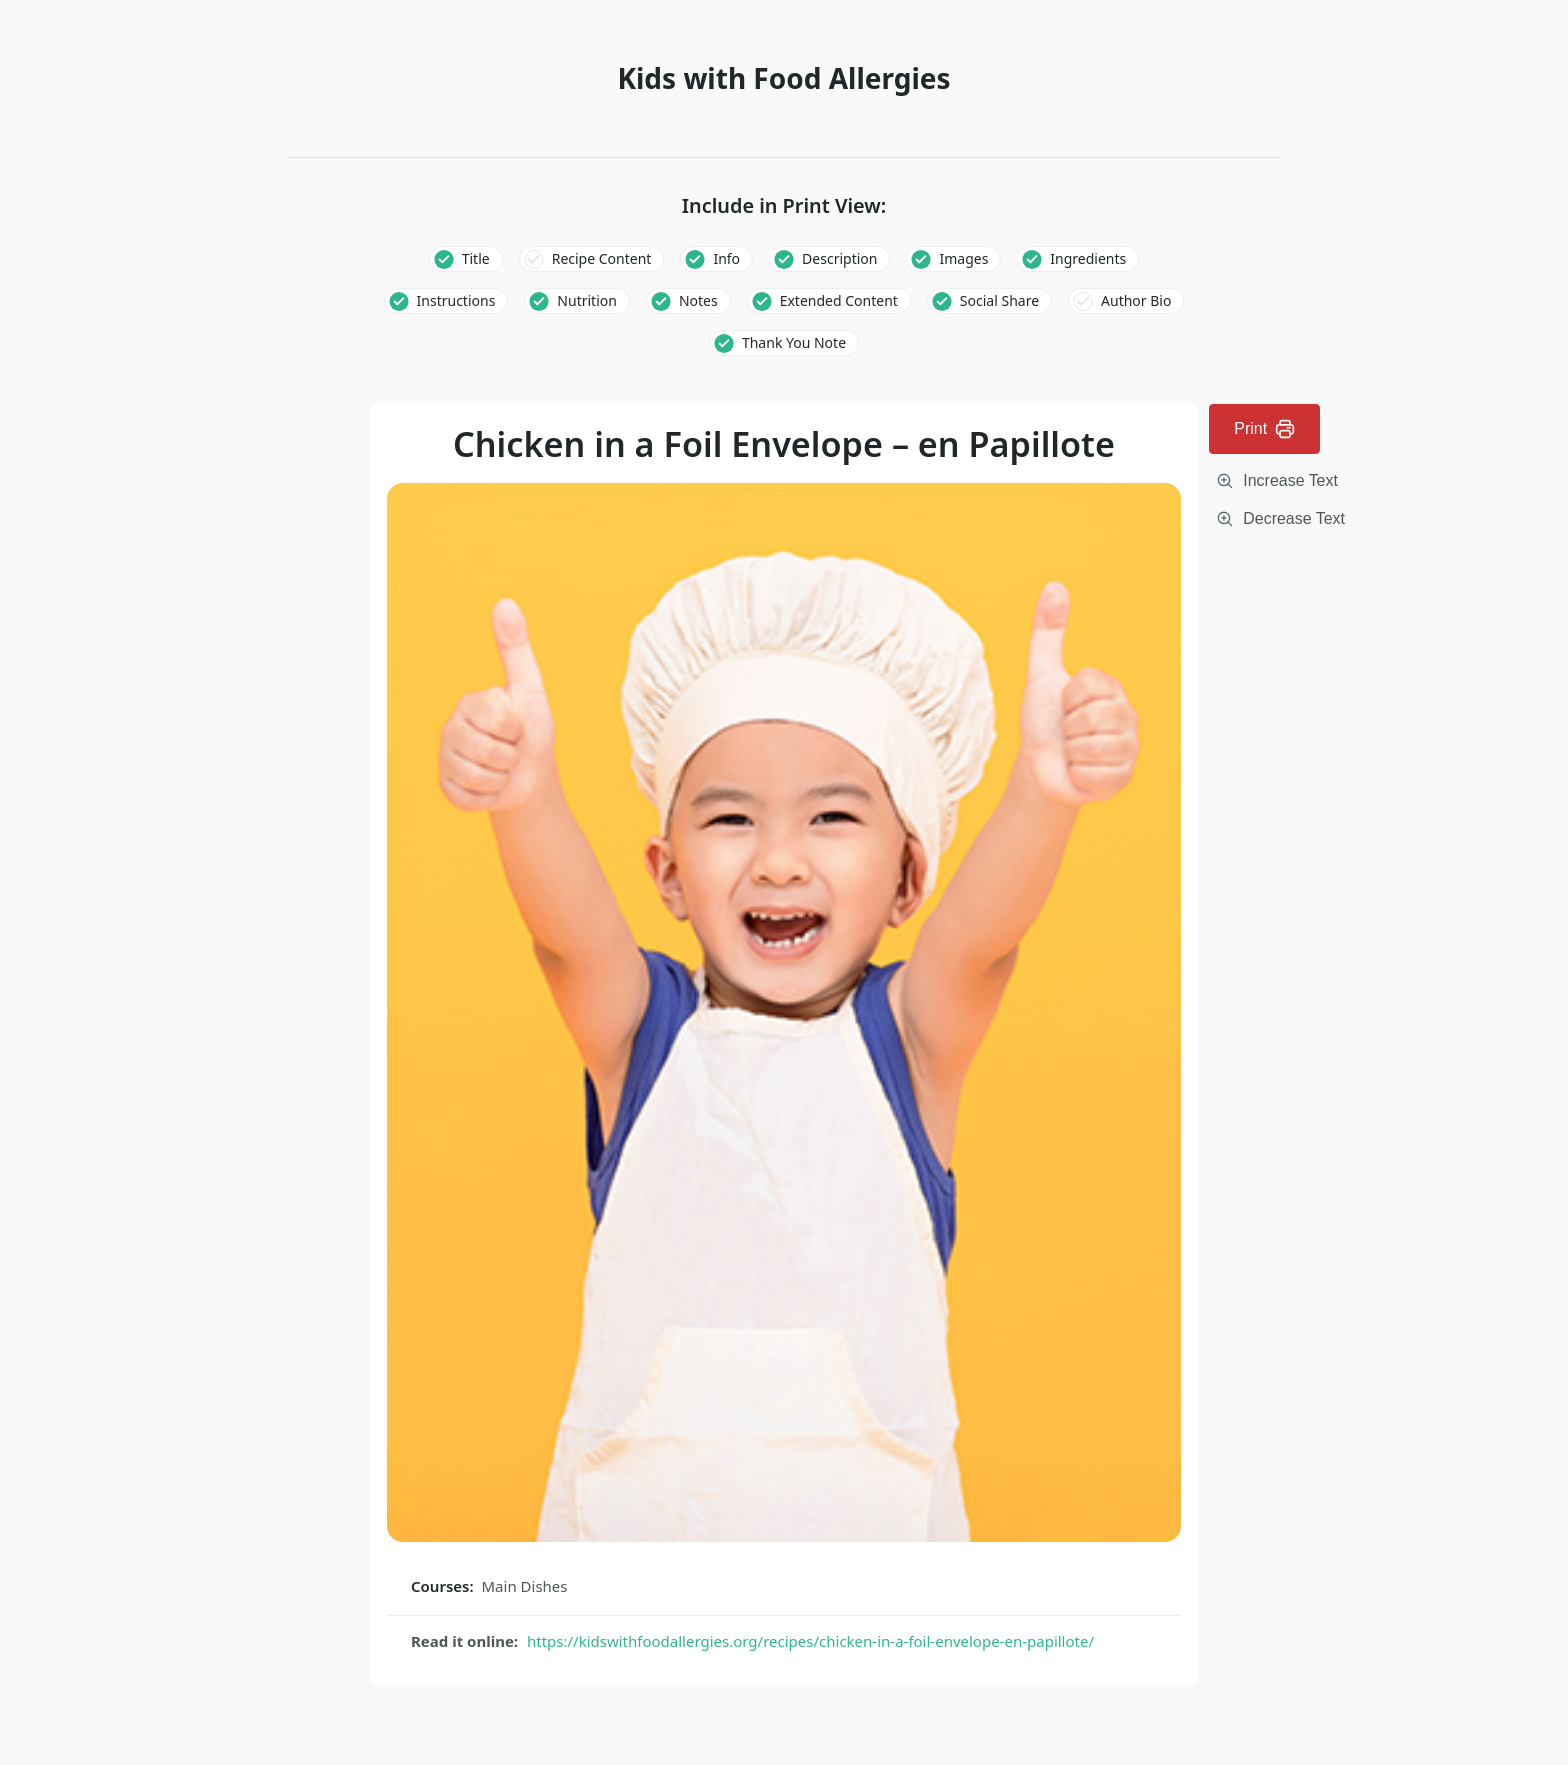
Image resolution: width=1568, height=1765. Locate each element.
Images (963, 258)
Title (476, 258)
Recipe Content (602, 258)
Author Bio (1136, 300)
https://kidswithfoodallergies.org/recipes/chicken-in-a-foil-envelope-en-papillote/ (810, 1641)
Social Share (999, 300)
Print (1264, 429)
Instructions (456, 300)
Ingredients (1088, 258)
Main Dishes (525, 1586)
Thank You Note (794, 342)
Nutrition (587, 300)
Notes (698, 300)
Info (726, 258)
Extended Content (839, 300)
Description (839, 258)
